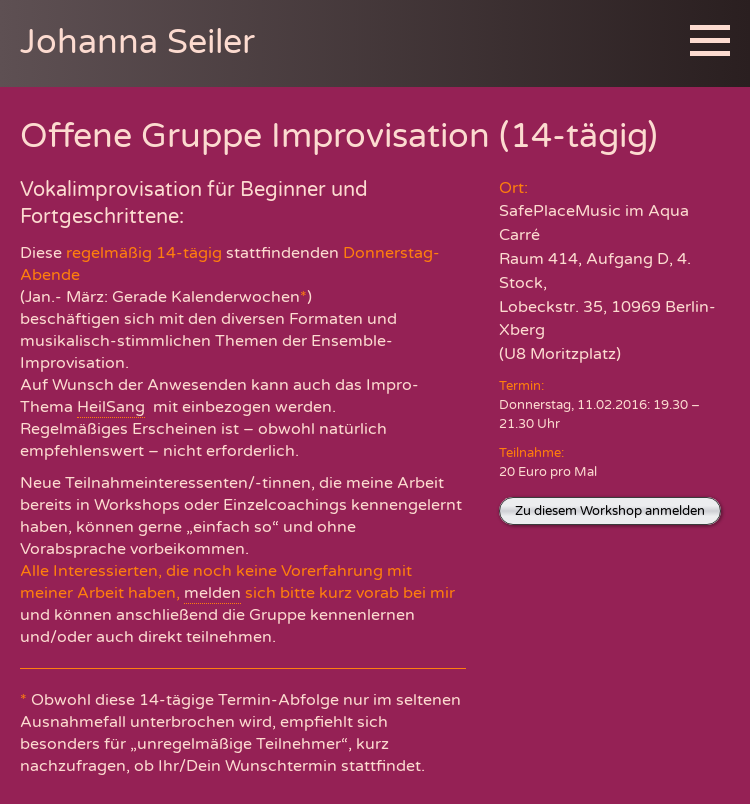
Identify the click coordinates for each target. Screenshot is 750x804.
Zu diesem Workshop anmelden (610, 511)
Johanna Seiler (137, 42)
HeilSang (111, 407)
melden (212, 593)
